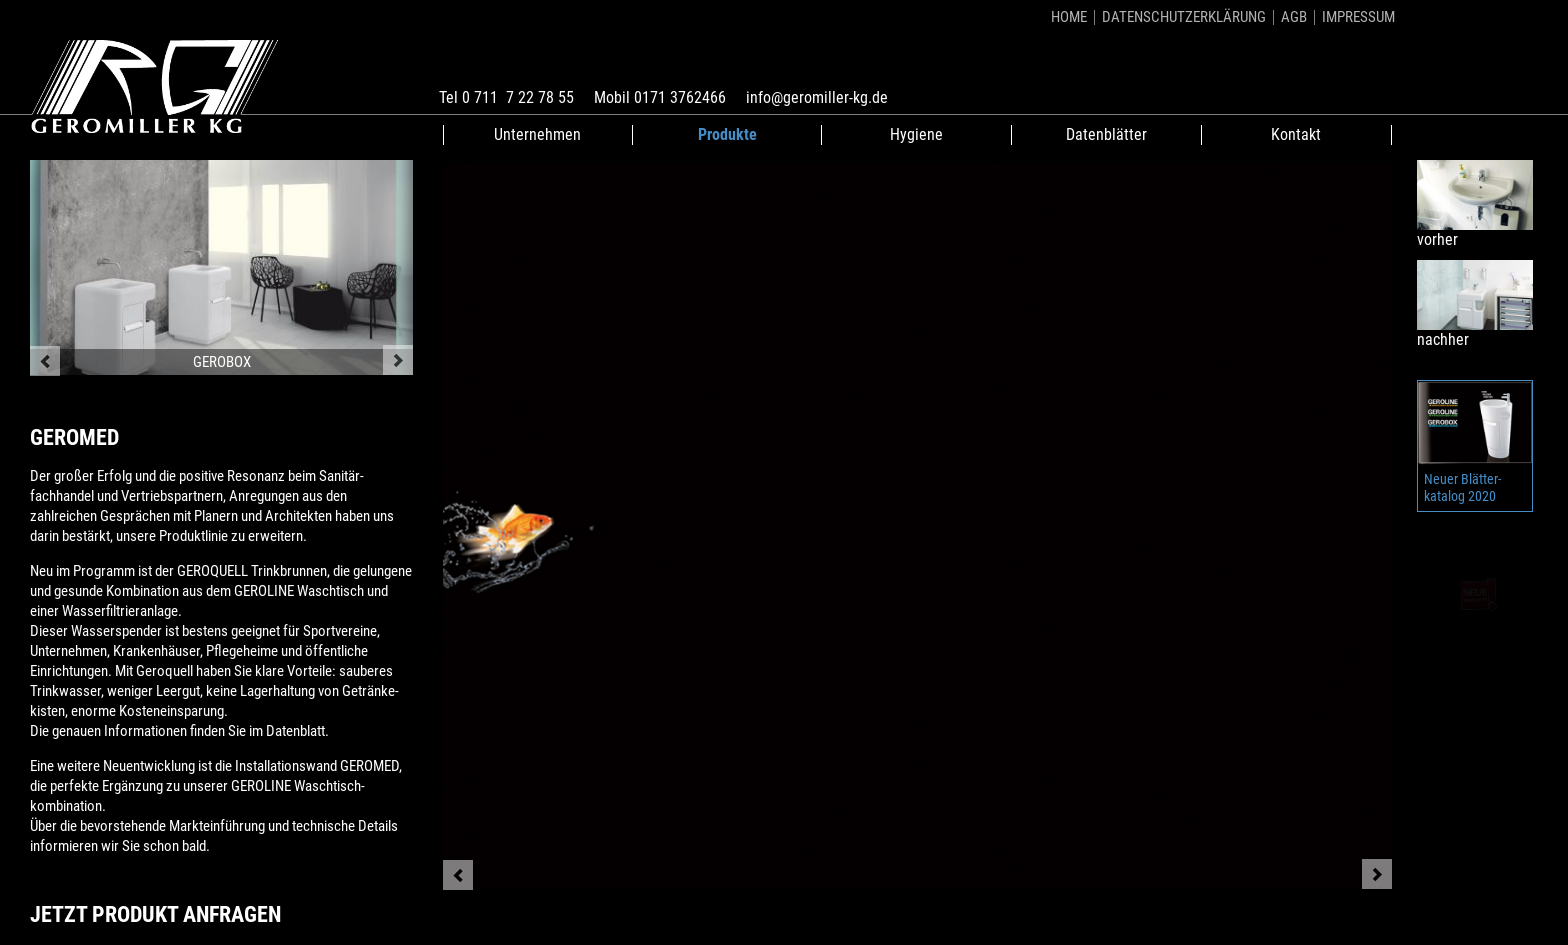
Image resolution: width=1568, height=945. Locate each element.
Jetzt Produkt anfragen (155, 914)
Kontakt (1296, 134)
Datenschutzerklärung (1184, 17)
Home (1069, 17)
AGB (1294, 17)
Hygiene (916, 134)
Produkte (727, 134)
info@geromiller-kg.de (817, 97)
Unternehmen (537, 134)
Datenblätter (1106, 134)
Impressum (1358, 17)
